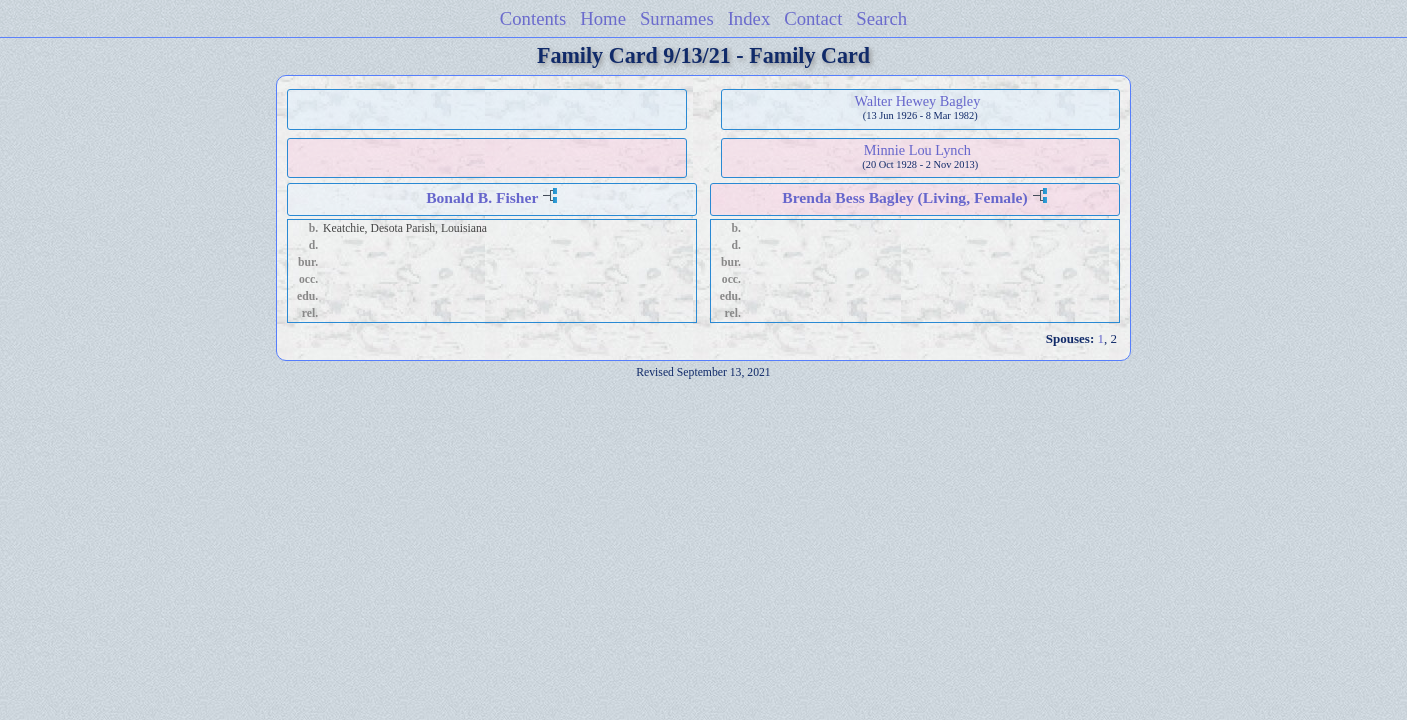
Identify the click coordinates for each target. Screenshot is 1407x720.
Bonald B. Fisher (482, 197)
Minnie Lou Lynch (917, 150)
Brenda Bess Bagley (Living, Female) (904, 197)
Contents (533, 18)
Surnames (677, 18)
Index (749, 18)
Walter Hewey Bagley (917, 101)
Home (603, 18)
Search (881, 18)
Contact (813, 18)
